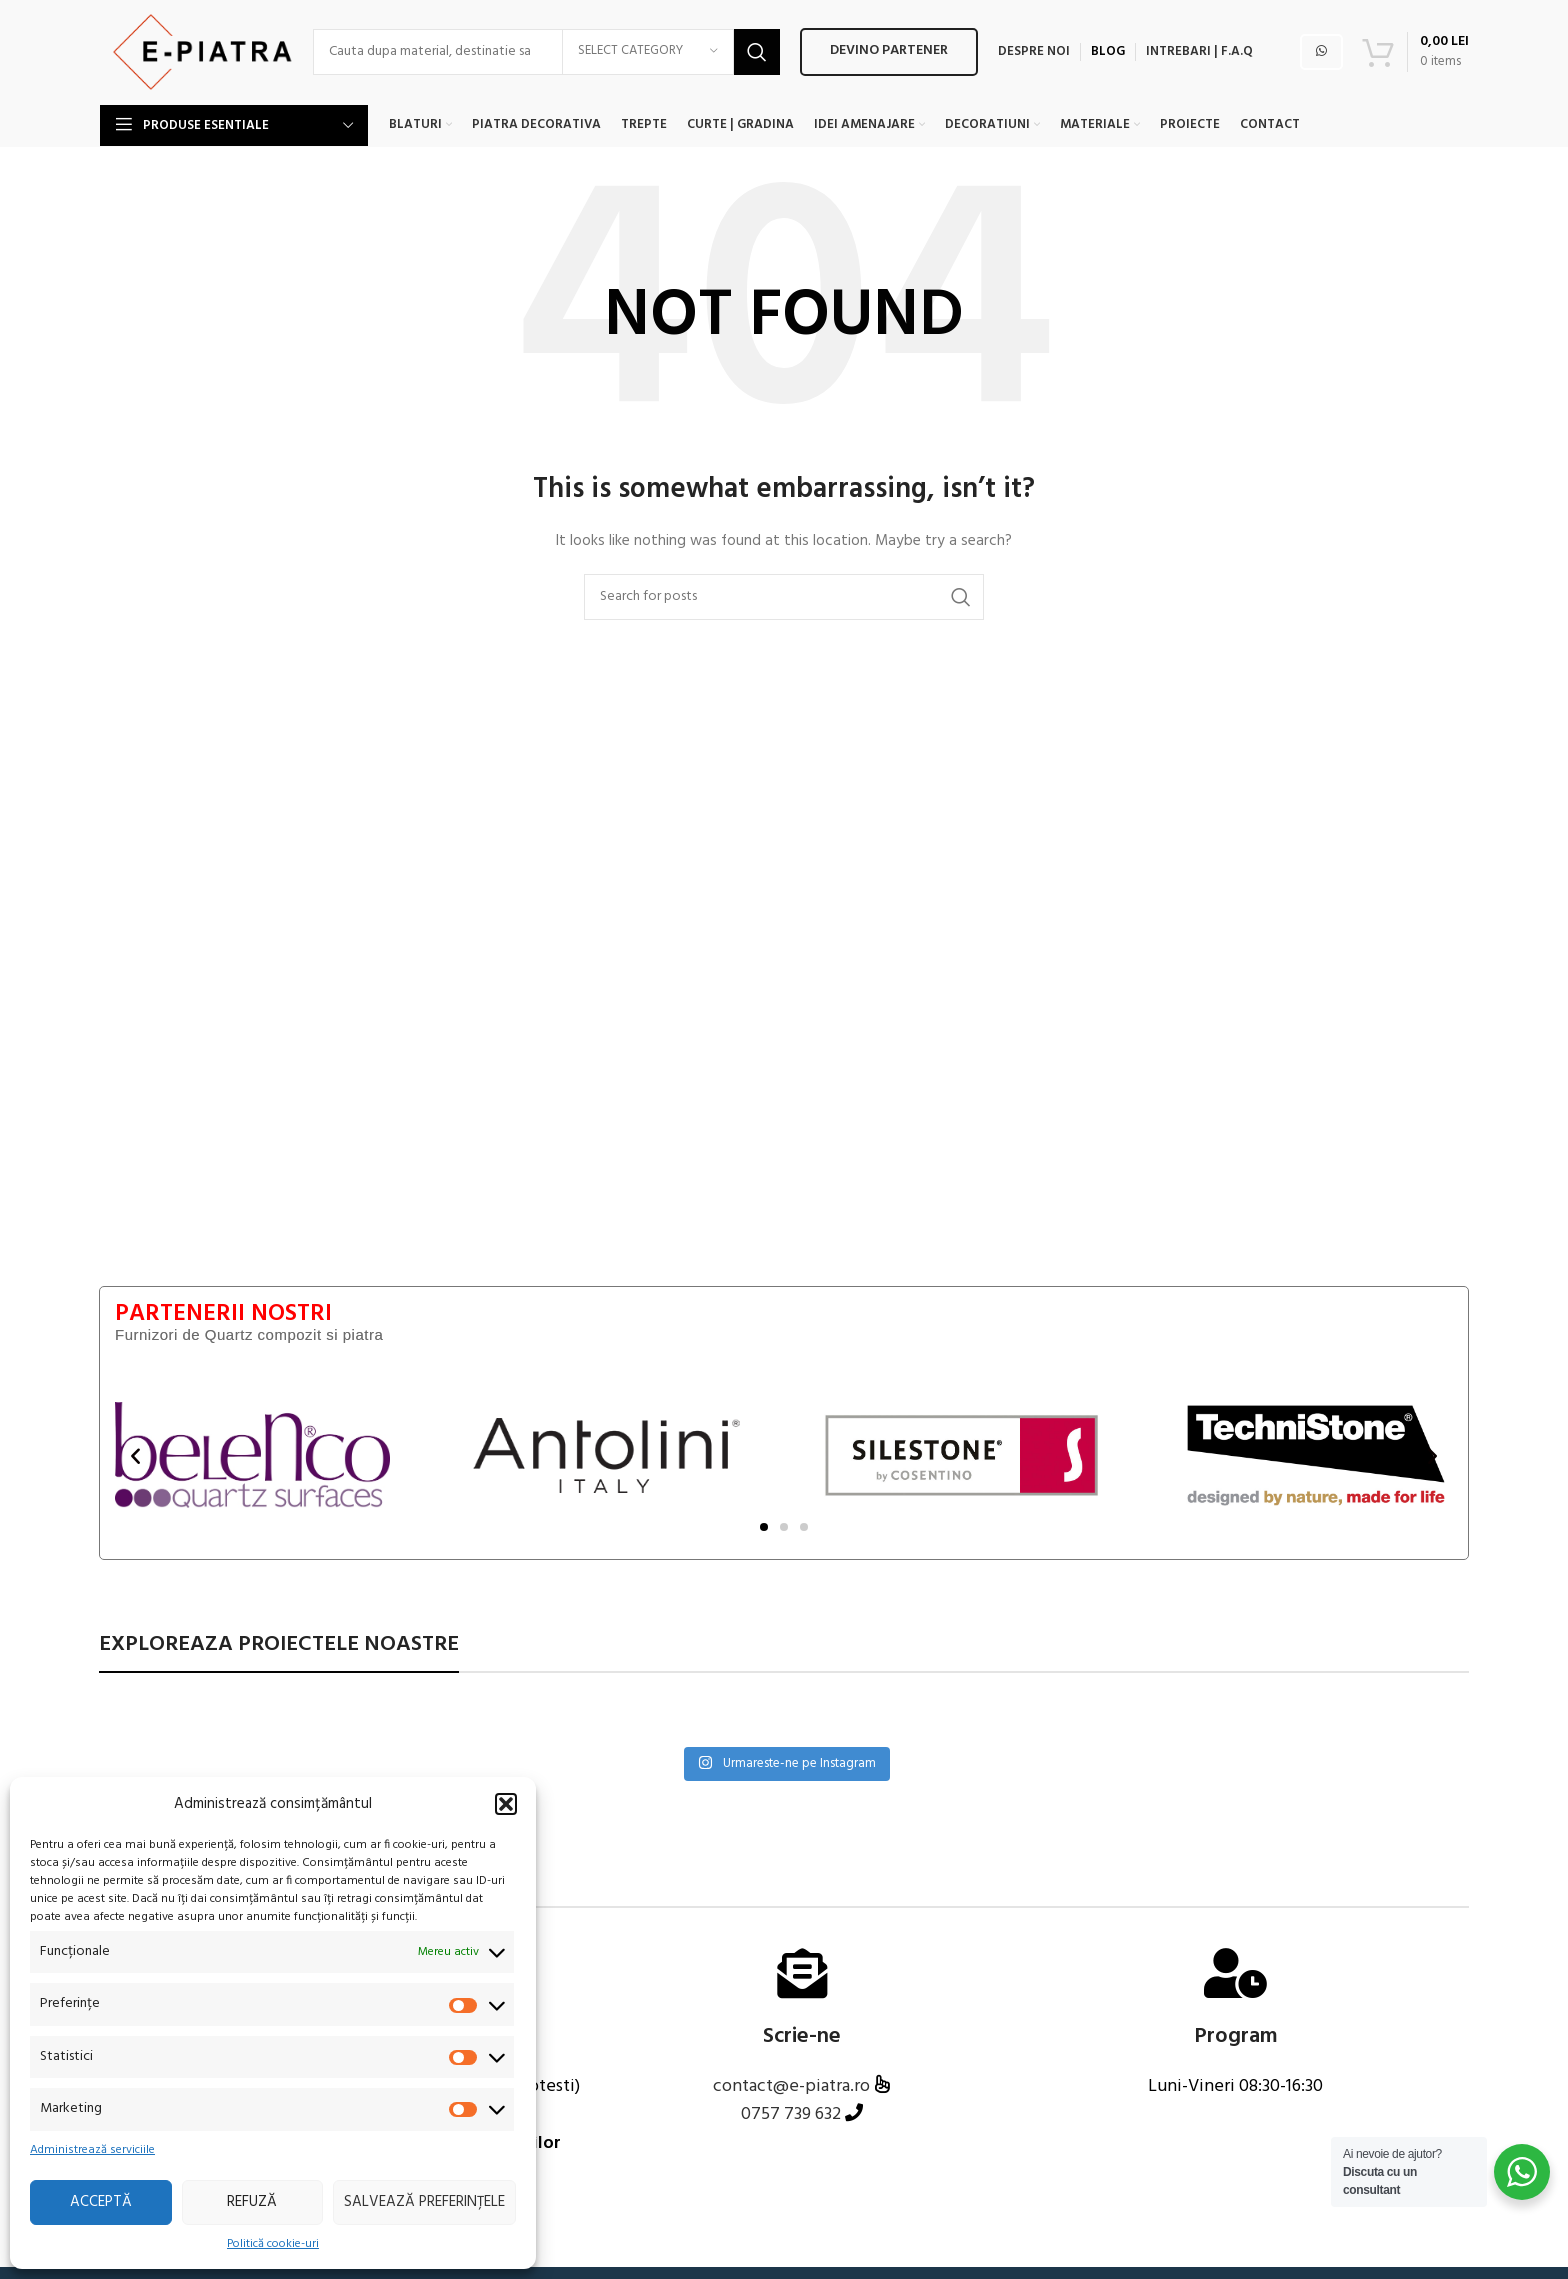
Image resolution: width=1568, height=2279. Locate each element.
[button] (506, 1804)
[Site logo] (198, 60)
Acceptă (101, 2202)
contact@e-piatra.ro (793, 2104)
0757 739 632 (791, 2133)
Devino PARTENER (892, 59)
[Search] (550, 60)
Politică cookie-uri (273, 2244)
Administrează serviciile (92, 2150)
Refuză (252, 2202)
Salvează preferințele (424, 2202)
